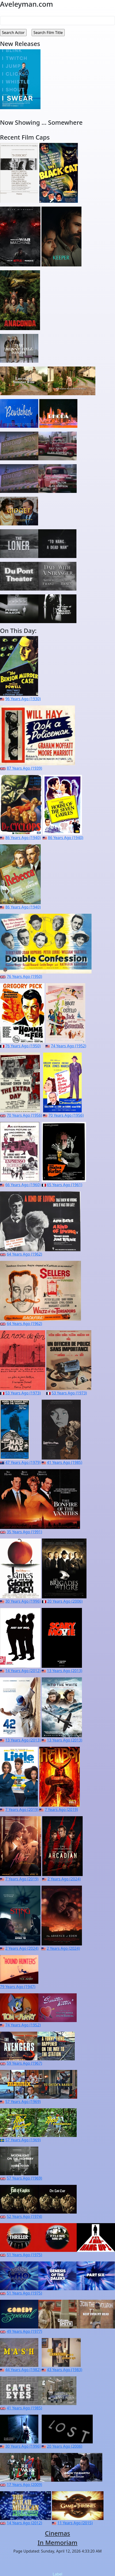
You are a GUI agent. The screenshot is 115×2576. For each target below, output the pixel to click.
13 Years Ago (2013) (64, 1670)
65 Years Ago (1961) (64, 1184)
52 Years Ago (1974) (24, 2216)
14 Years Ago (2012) (22, 1670)
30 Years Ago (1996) (22, 1601)
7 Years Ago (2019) (21, 1809)
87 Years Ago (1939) (24, 768)
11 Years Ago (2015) (75, 2522)
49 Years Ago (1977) (24, 2331)
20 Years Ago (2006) (64, 1601)
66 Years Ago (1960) (22, 1184)
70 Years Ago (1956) (24, 1115)
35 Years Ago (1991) (24, 1531)
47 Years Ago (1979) (22, 1462)
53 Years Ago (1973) (22, 1393)
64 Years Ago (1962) (24, 1254)
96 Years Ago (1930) (22, 698)
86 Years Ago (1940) (22, 837)
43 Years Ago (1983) (64, 2369)
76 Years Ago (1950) (24, 976)
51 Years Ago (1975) (24, 2254)
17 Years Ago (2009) (24, 2484)
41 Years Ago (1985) (64, 1462)
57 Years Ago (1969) (22, 2101)
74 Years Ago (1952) (68, 1045)
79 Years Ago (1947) (17, 1986)
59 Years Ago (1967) (24, 2063)
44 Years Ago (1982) (22, 2369)
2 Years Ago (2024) (63, 1879)
